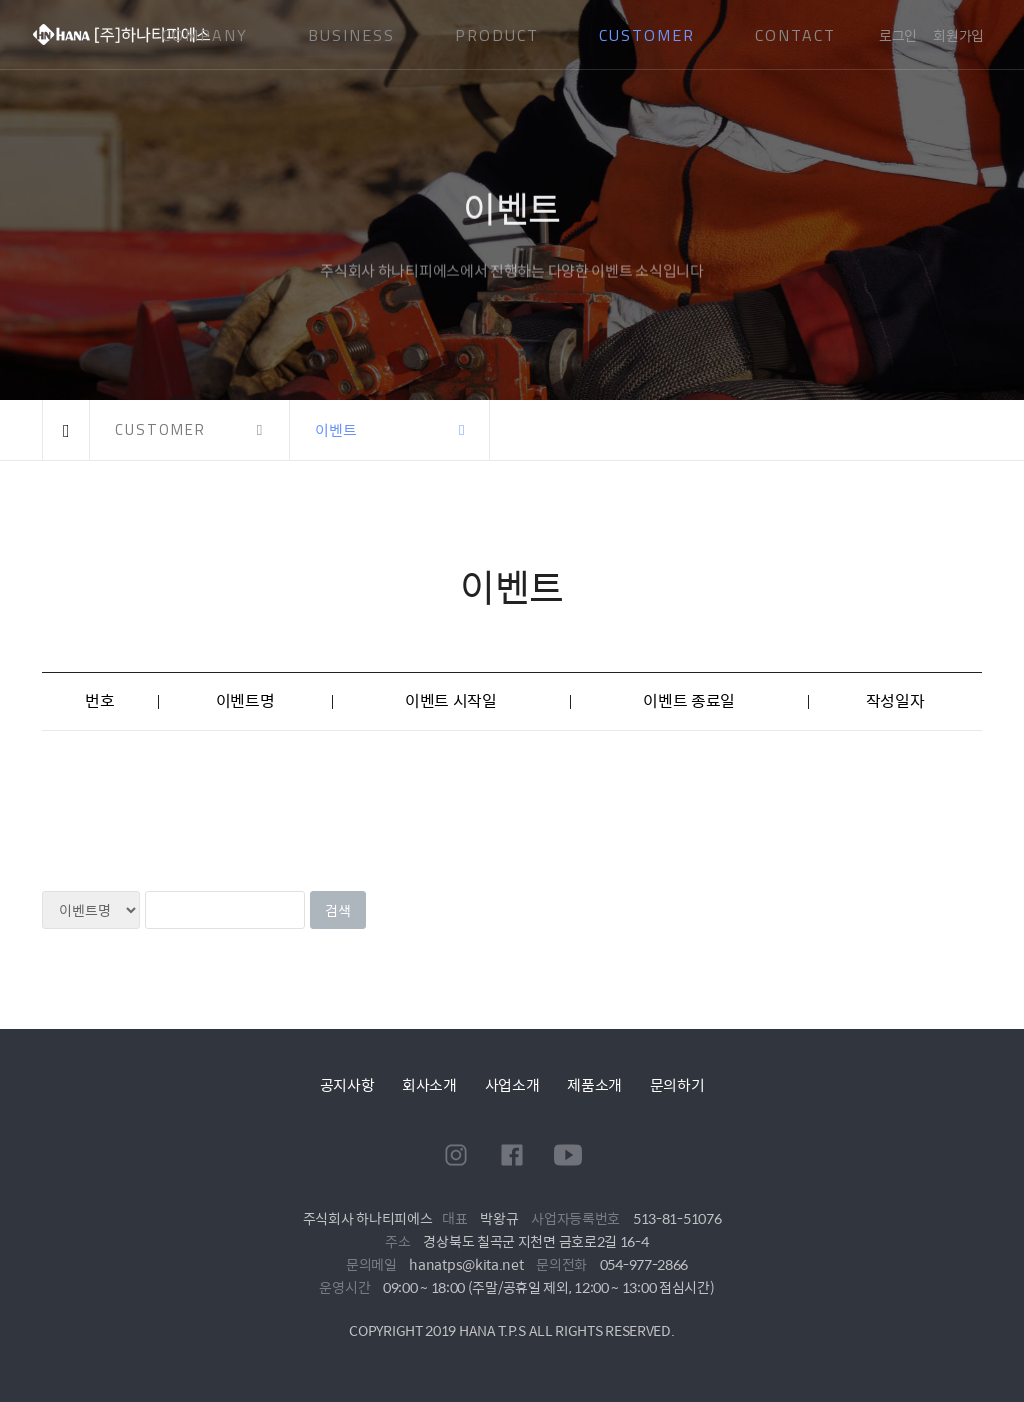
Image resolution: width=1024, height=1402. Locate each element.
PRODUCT (497, 35)
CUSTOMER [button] (160, 429)
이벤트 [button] (335, 429)
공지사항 (347, 1084)
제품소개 (594, 1084)
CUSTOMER (647, 35)
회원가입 (958, 35)
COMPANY (205, 35)
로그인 (898, 35)
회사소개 (429, 1084)
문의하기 (677, 1084)
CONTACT (795, 35)
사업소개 (512, 1084)
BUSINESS (351, 35)
